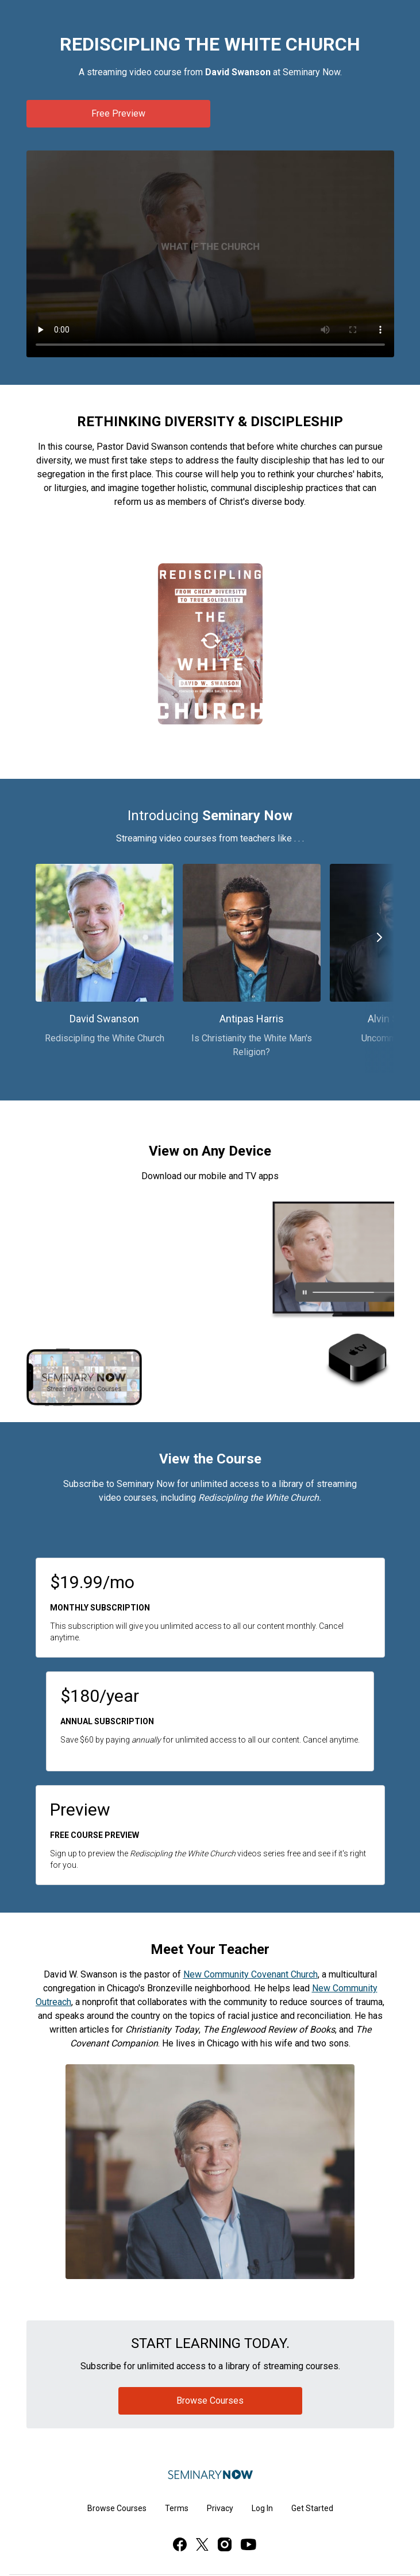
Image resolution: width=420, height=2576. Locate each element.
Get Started (312, 2508)
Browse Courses (117, 2508)
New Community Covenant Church (250, 1974)
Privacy (220, 2508)
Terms (176, 2508)
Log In (262, 2508)
